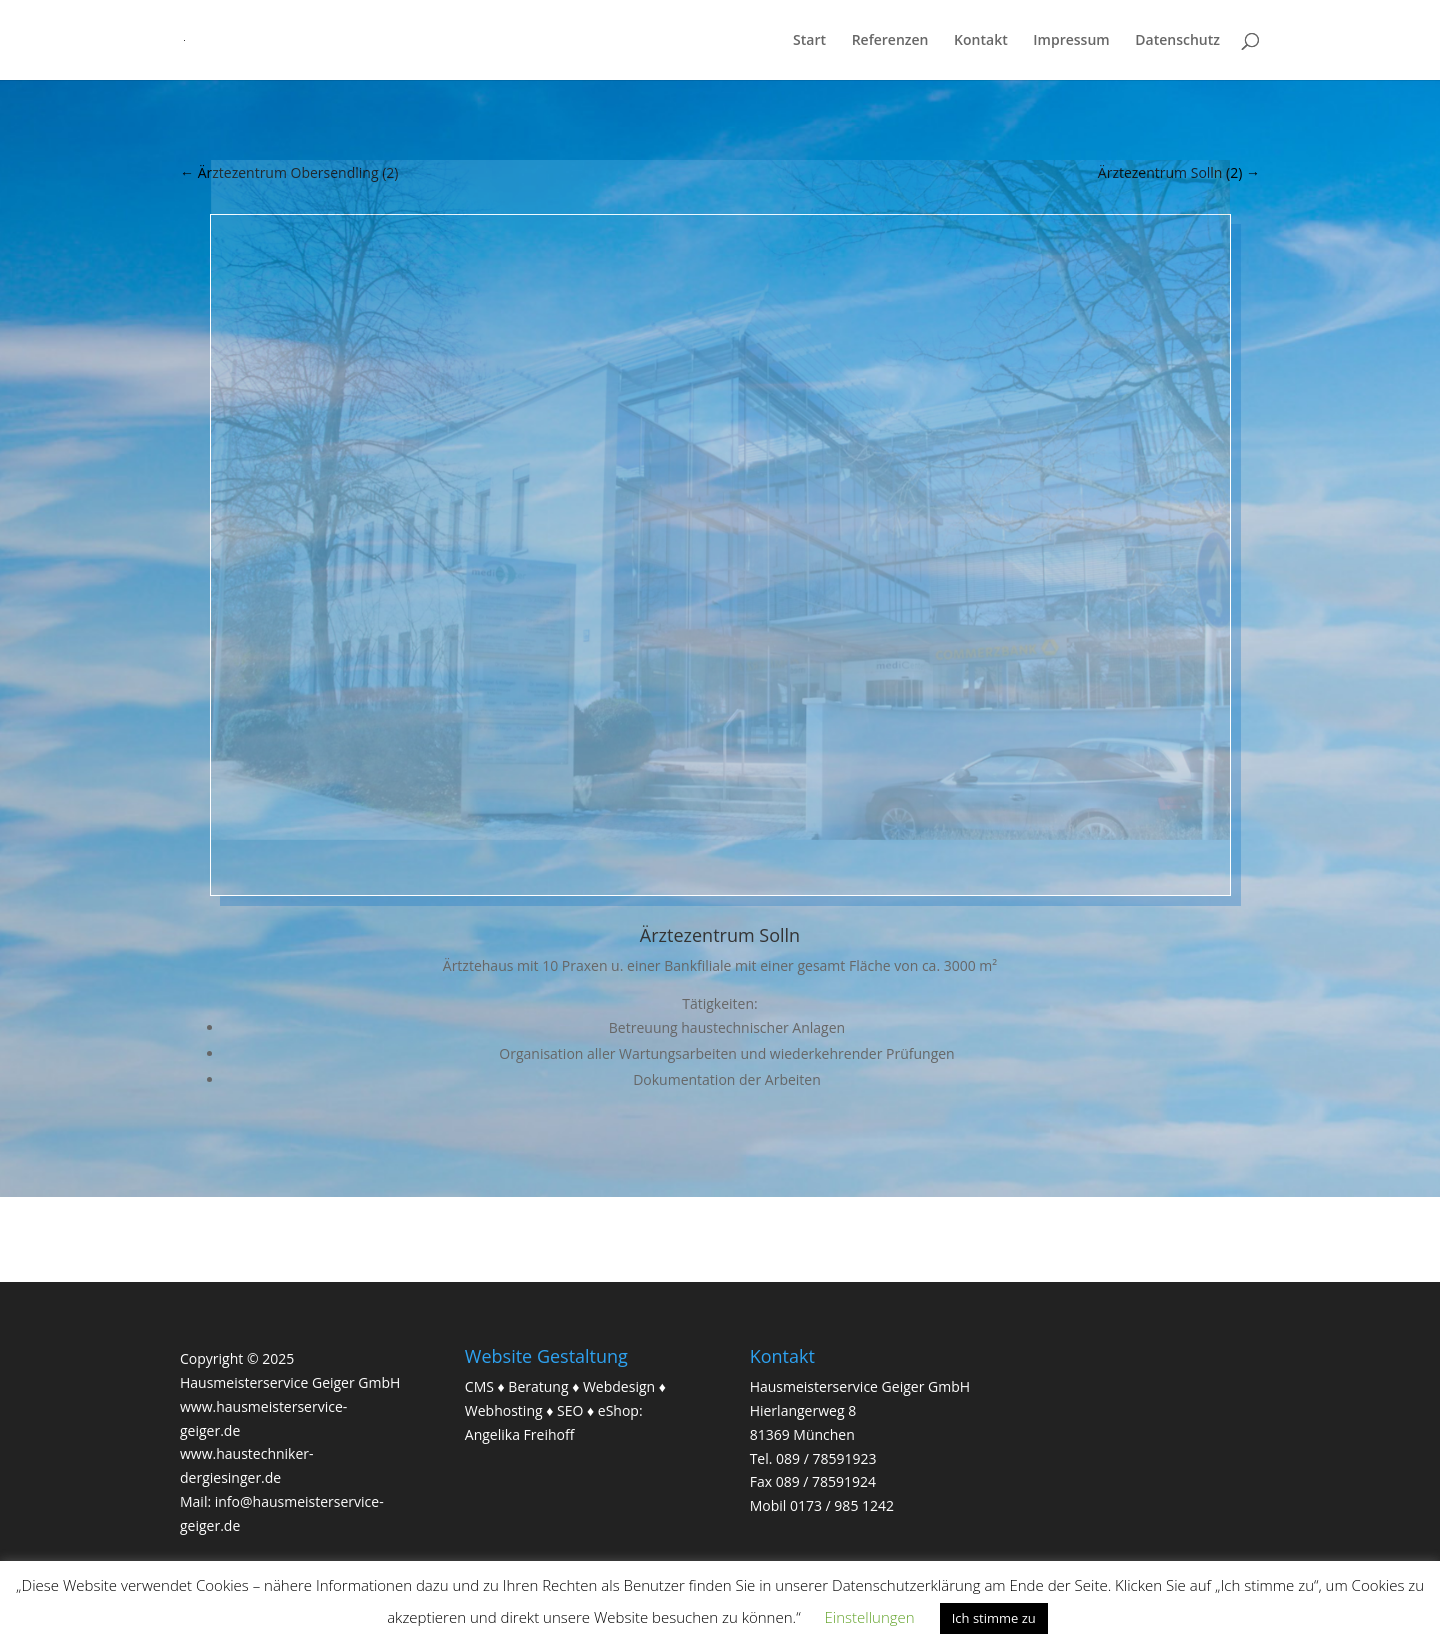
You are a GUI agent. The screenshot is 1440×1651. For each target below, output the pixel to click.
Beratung (538, 1386)
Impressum (1071, 41)
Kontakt (981, 41)
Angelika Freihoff (520, 1434)
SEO (570, 1410)
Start (809, 41)
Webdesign (619, 1386)
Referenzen (890, 41)
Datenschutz (1177, 41)
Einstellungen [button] (870, 1617)
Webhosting (504, 1410)
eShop (618, 1410)
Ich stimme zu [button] (994, 1618)
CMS (479, 1386)
